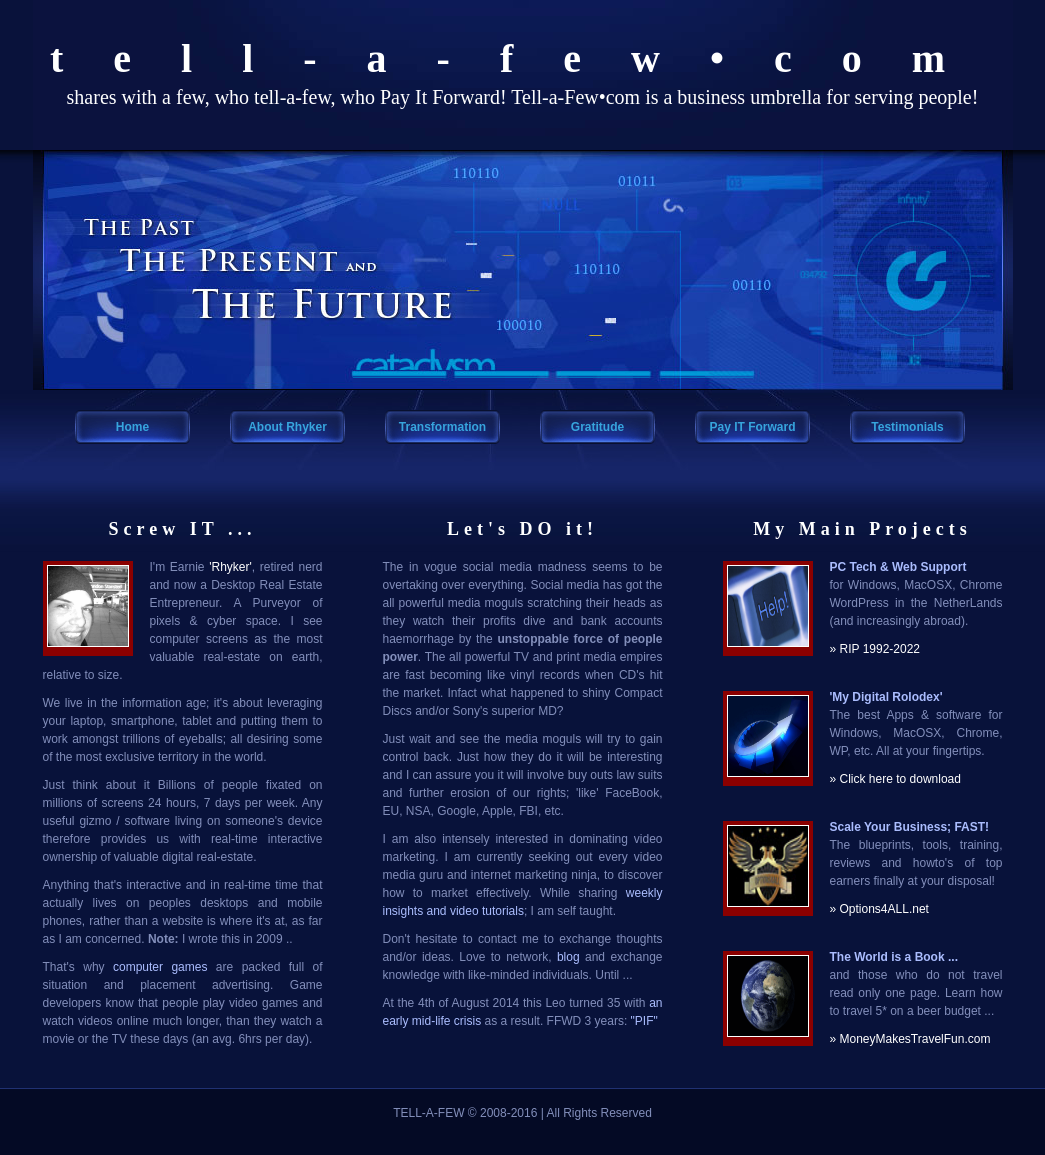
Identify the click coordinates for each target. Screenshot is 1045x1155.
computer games (160, 967)
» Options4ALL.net (879, 909)
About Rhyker (287, 427)
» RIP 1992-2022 (875, 649)
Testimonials (907, 427)
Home (132, 427)
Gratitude (597, 427)
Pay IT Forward (752, 427)
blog (568, 957)
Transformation (442, 427)
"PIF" (644, 1021)
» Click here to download (895, 779)
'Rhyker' (230, 567)
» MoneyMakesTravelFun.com (910, 1039)
